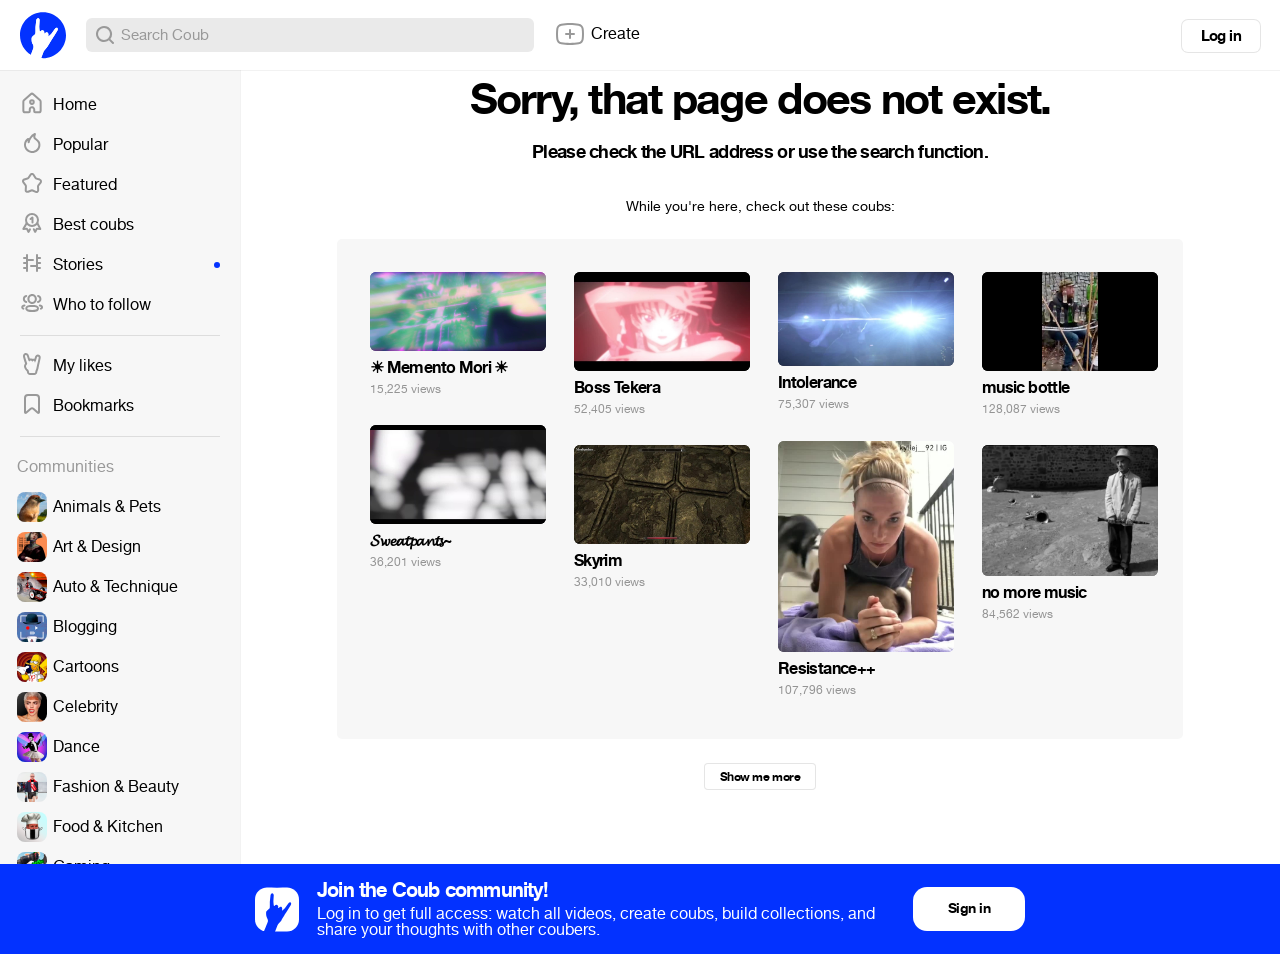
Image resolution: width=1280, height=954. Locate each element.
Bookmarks (77, 406)
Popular (64, 145)
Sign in (969, 908)
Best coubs (77, 225)
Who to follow (85, 305)
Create (597, 34)
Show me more (760, 777)
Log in (1221, 36)
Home (58, 105)
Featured (68, 185)
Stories (120, 265)
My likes (66, 366)
